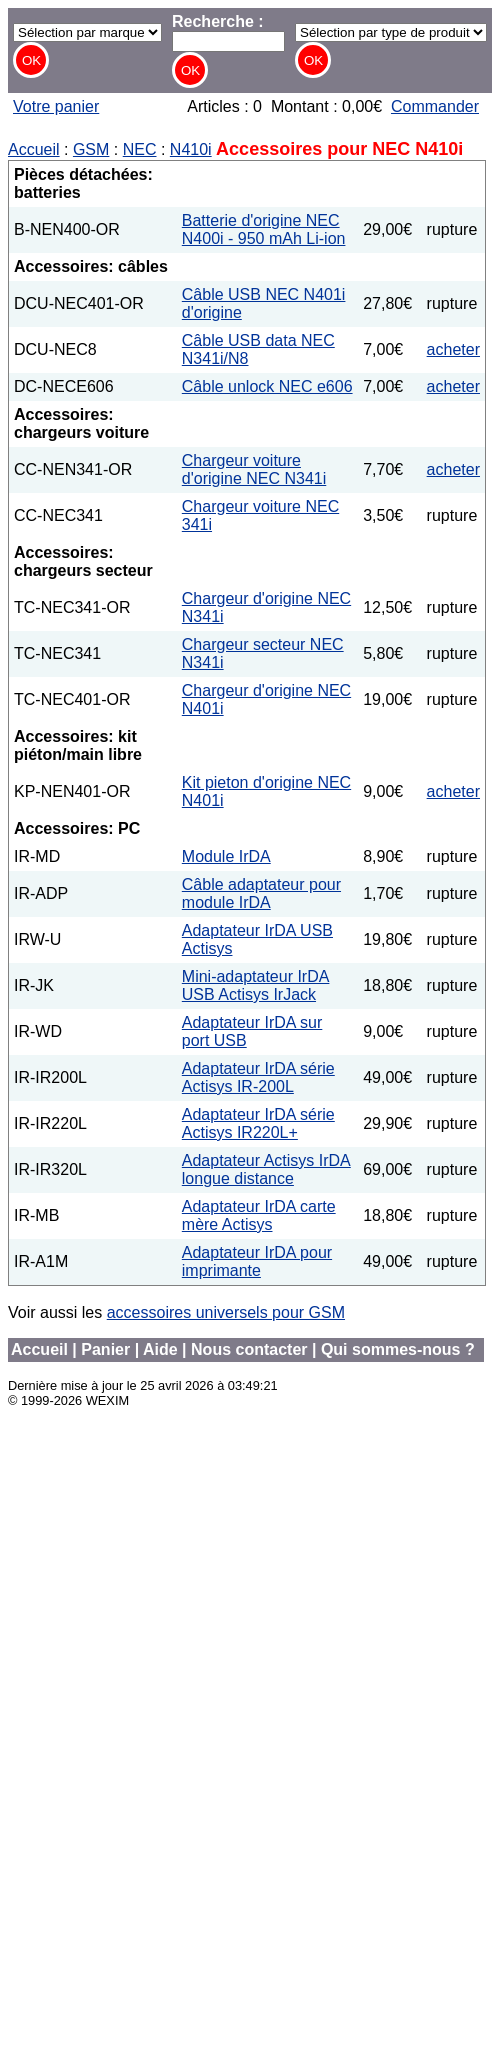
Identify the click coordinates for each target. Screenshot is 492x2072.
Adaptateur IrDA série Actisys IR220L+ (258, 1123)
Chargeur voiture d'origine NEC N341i (254, 469)
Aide (160, 1349)
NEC (140, 149)
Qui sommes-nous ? (398, 1349)
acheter (453, 349)
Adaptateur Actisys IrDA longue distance (266, 1169)
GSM (91, 149)
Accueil (34, 149)
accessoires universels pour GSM (226, 1312)
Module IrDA (226, 856)
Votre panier (56, 106)
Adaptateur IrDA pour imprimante (257, 1261)
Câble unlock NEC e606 (267, 386)
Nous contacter (249, 1349)
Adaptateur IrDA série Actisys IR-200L (258, 1077)
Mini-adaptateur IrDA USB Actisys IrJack (256, 985)
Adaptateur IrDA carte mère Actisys (259, 1215)
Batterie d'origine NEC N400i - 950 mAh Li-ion (264, 229)
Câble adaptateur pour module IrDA (261, 893)
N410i (191, 149)
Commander (435, 106)
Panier (105, 1349)
